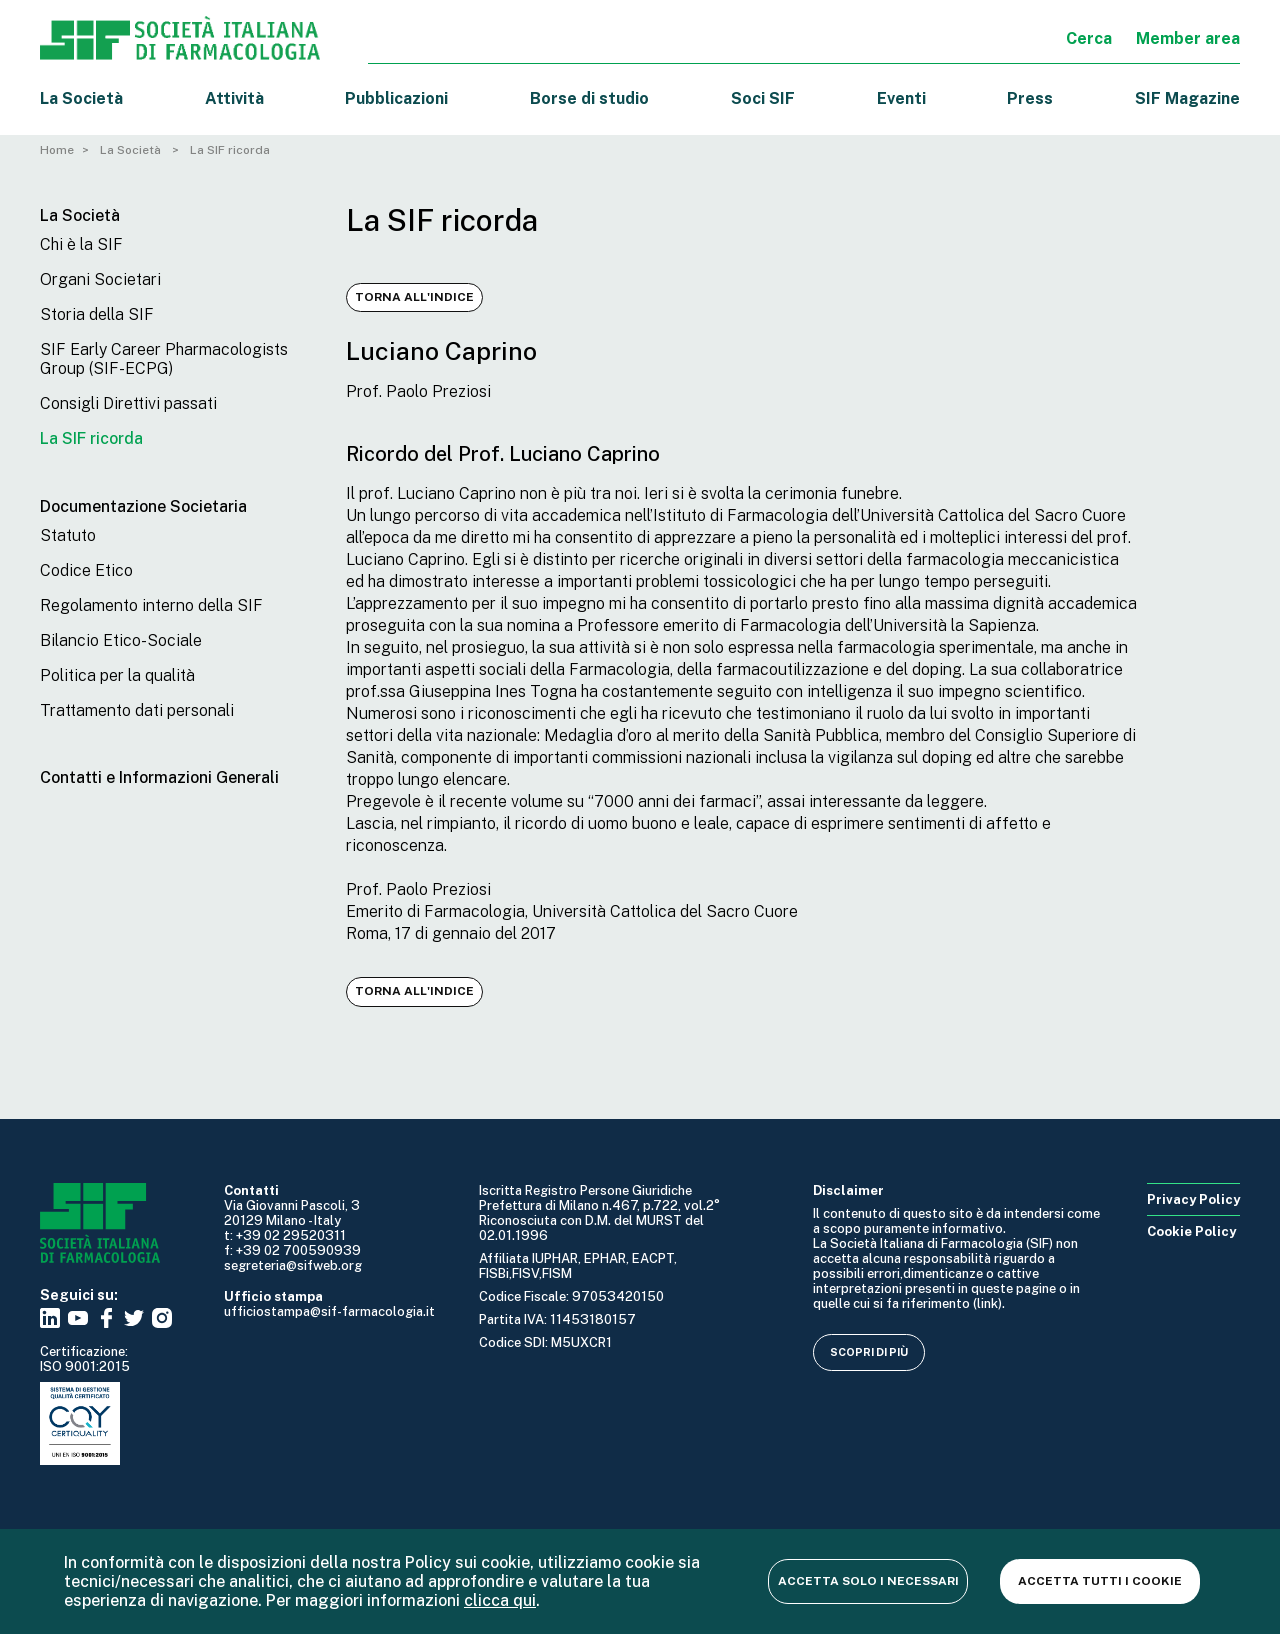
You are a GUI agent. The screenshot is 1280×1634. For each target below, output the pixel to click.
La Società (81, 98)
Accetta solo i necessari (868, 1581)
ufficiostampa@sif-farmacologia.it (329, 1311)
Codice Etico (86, 570)
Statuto (68, 535)
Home (57, 150)
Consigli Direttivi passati (128, 403)
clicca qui (500, 1600)
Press (1030, 98)
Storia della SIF (97, 314)
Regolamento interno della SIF (151, 605)
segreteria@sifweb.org (293, 1265)
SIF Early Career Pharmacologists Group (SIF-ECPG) (164, 359)
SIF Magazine (1187, 98)
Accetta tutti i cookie (1100, 1581)
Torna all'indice (414, 297)
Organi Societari (100, 279)
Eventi (901, 98)
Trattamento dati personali (137, 710)
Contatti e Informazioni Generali (159, 777)
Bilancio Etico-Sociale (121, 640)
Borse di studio (589, 98)
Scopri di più (869, 1352)
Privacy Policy (1193, 1199)
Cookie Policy (1191, 1231)
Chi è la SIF (81, 244)
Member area (1188, 38)
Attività (234, 98)
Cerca (1089, 38)
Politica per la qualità (117, 675)
